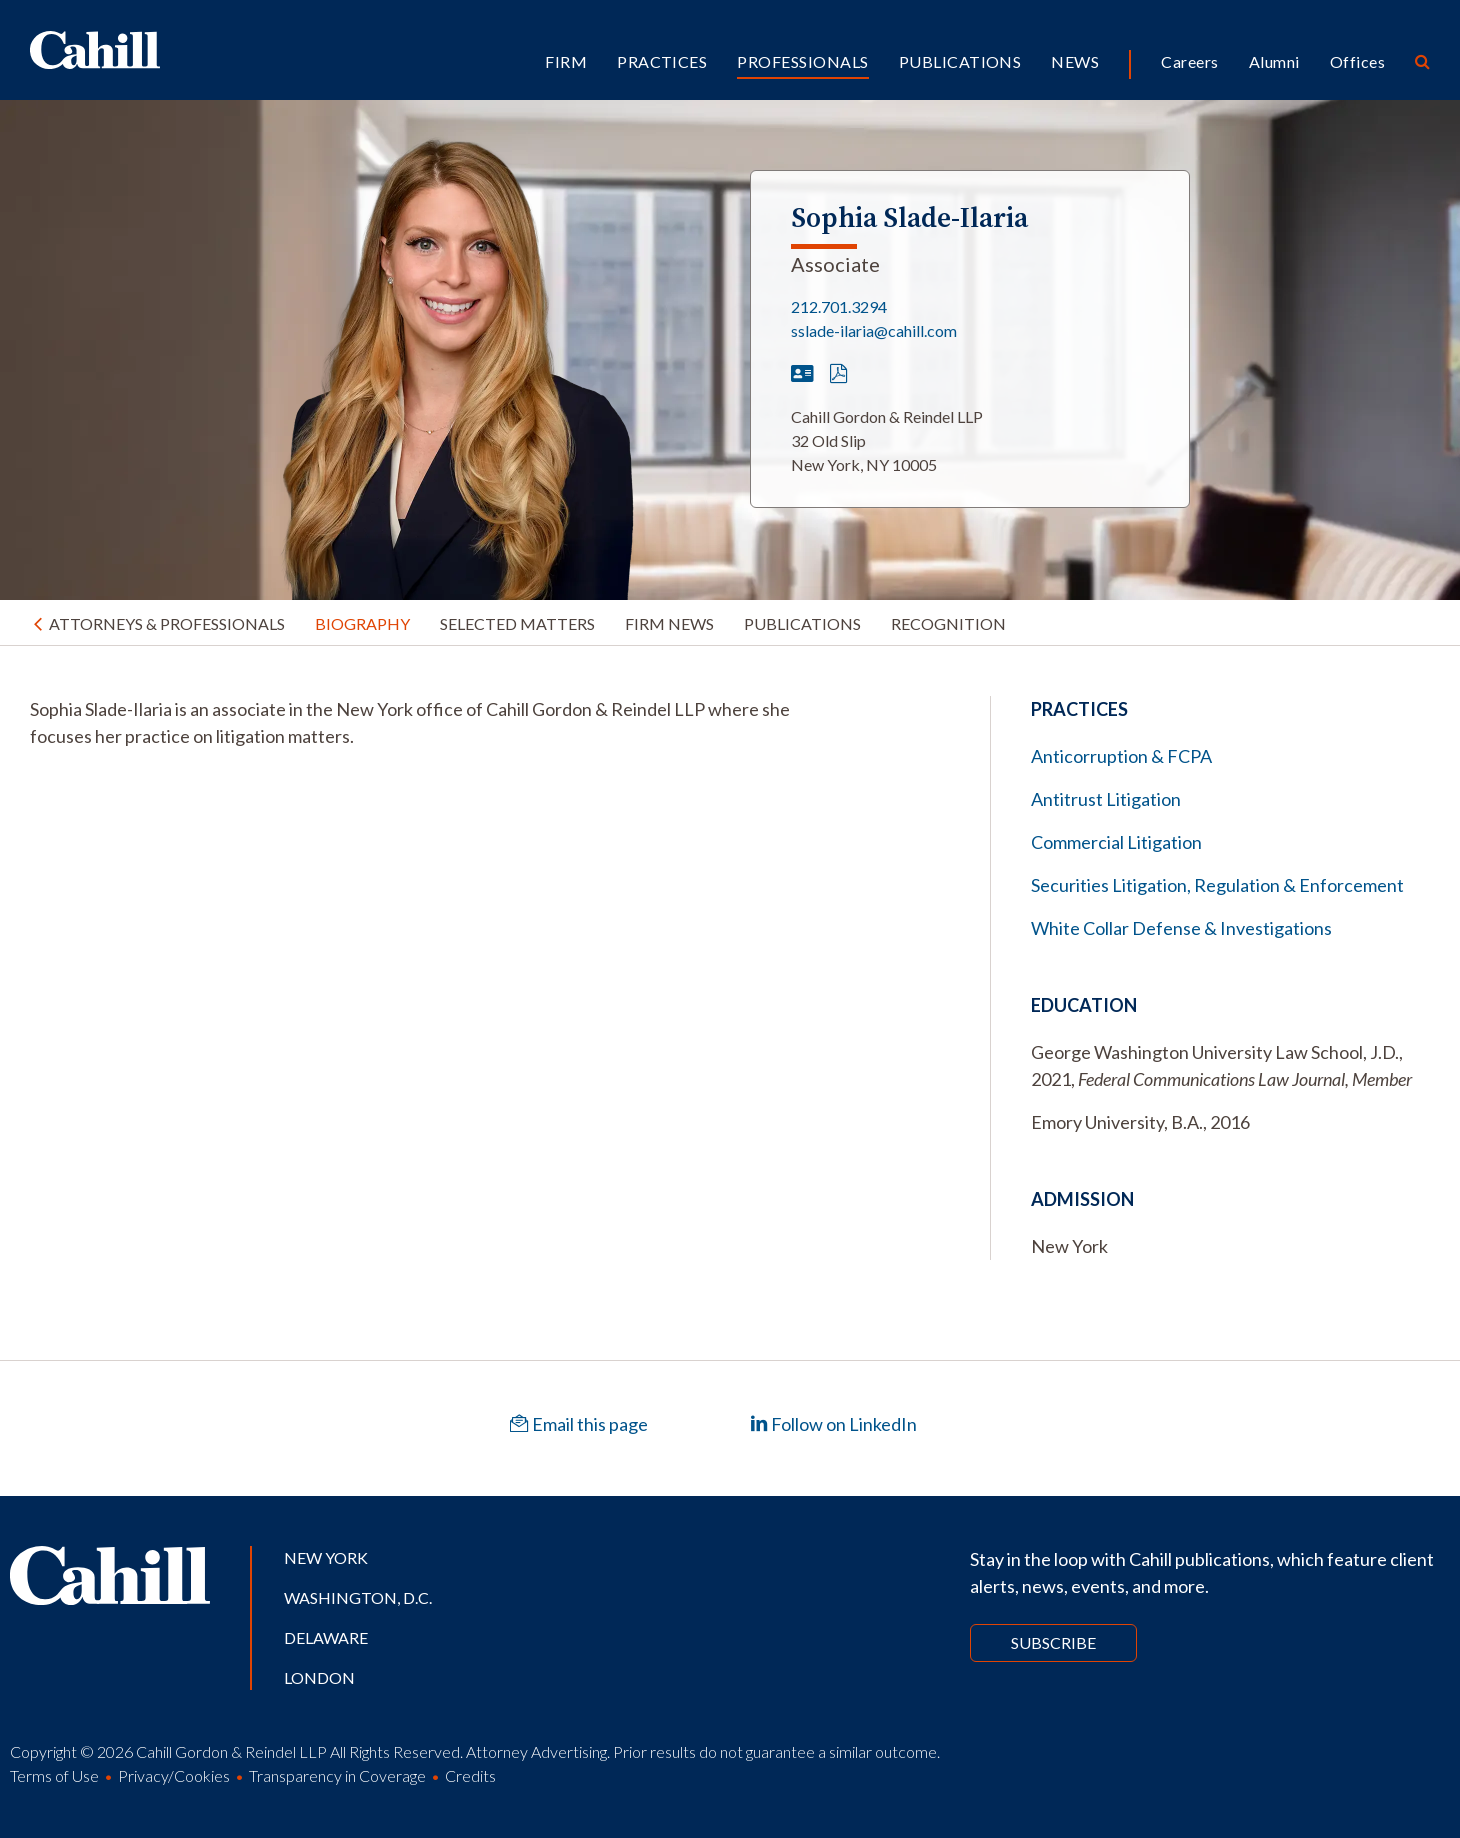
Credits (470, 1775)
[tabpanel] (430, 723)
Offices (1357, 61)
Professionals (802, 61)
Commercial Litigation (1116, 842)
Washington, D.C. (358, 1597)
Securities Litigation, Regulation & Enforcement (1217, 885)
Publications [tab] (802, 623)
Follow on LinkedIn (833, 1424)
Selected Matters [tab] (517, 623)
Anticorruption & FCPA (1121, 756)
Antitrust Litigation (1106, 799)
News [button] (1075, 61)
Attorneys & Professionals (167, 623)
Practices (662, 61)
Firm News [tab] (669, 623)
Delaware (326, 1637)
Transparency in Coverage (337, 1775)
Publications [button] (960, 61)
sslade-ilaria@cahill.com (874, 330)
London (319, 1677)
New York (326, 1557)
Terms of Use (54, 1775)
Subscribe (1053, 1642)
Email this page (579, 1424)
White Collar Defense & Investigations (1181, 928)
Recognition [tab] (948, 623)
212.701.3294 (839, 306)
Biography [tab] (362, 623)
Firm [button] (566, 61)
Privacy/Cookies (174, 1775)
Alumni (1274, 61)
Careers (1189, 61)
